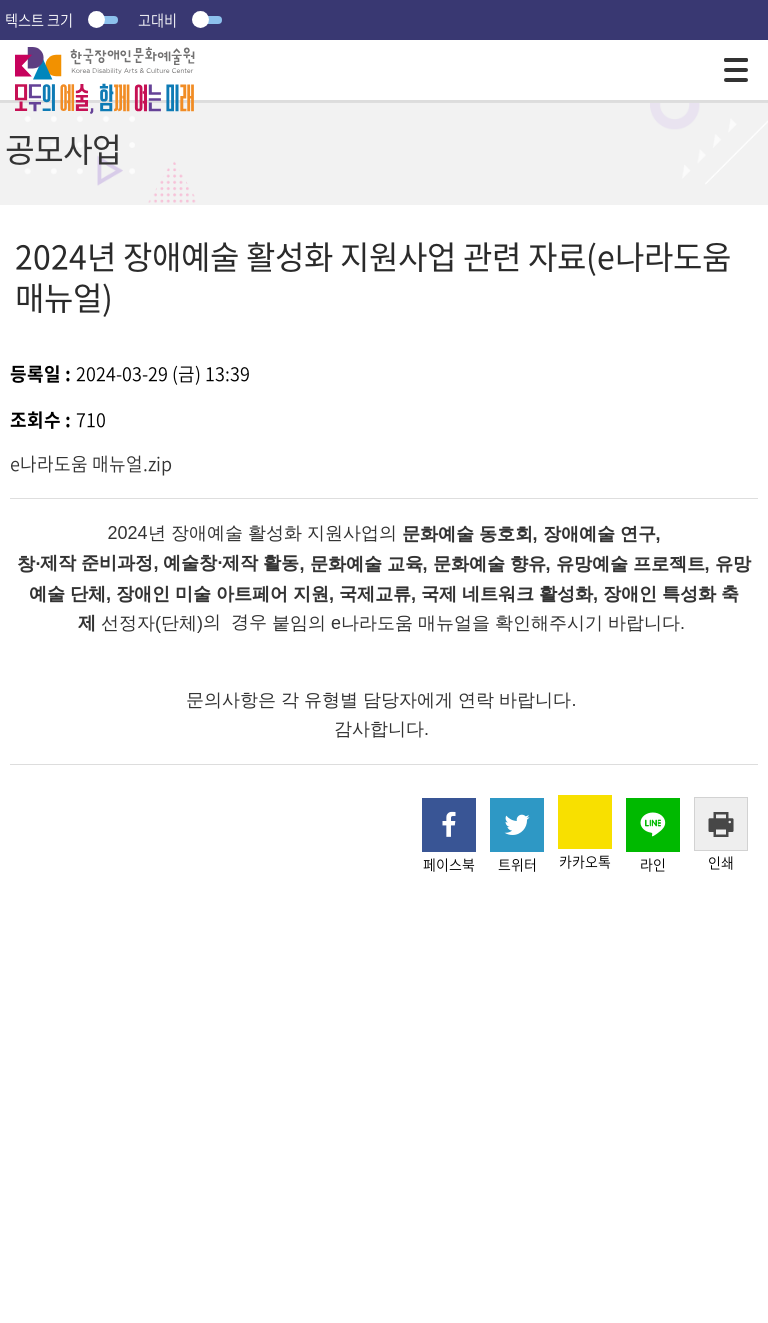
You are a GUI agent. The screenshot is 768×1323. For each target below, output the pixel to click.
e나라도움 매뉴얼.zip (91, 463)
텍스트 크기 (64, 20)
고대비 (182, 20)
